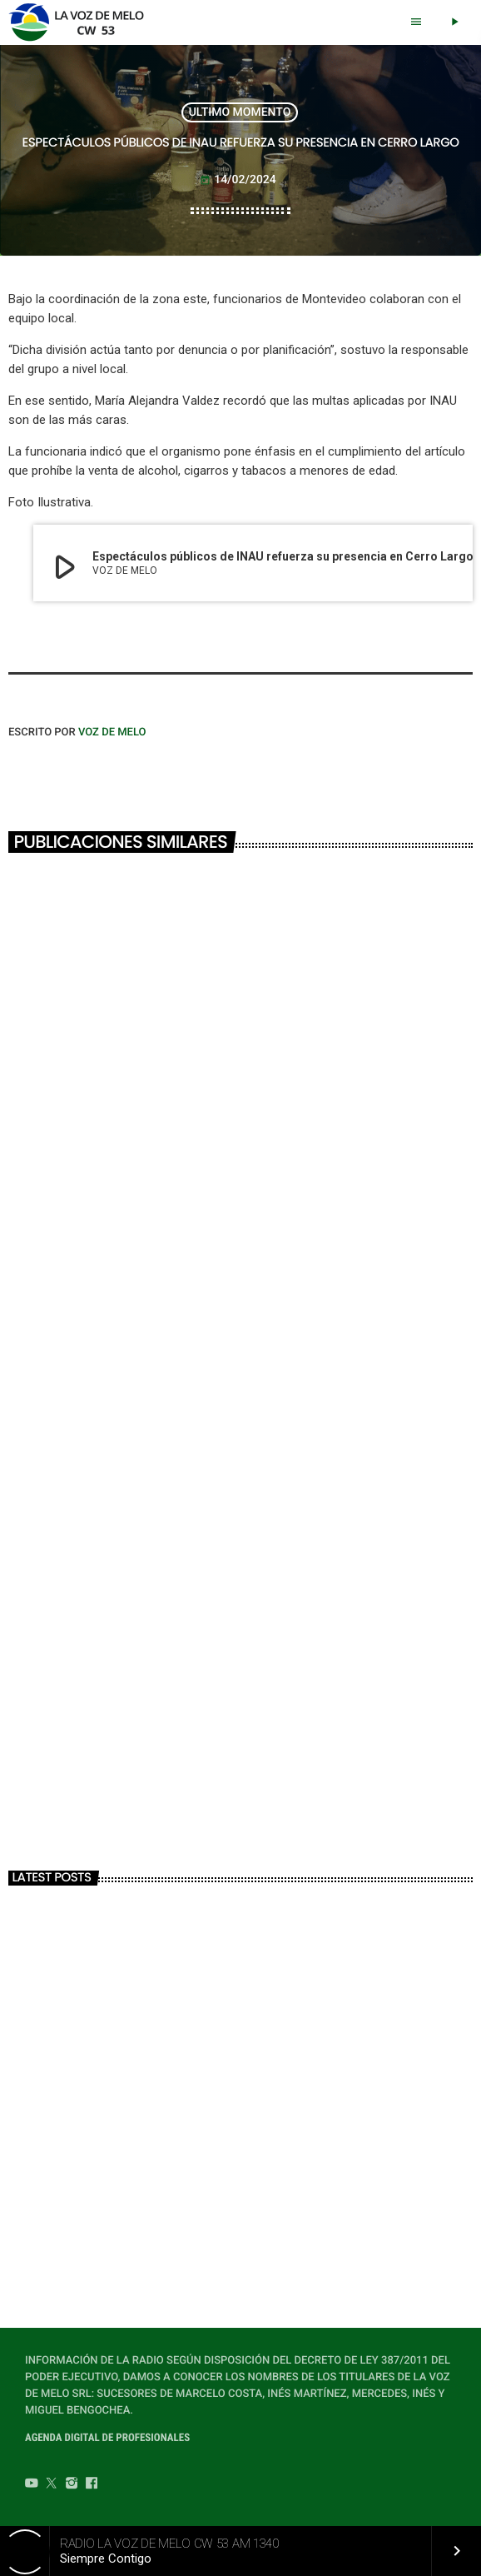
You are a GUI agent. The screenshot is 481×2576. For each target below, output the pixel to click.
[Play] (454, 22)
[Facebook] (91, 2485)
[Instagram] (71, 2485)
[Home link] (81, 22)
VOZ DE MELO (112, 732)
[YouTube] (31, 2485)
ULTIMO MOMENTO (240, 112)
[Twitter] (51, 2485)
